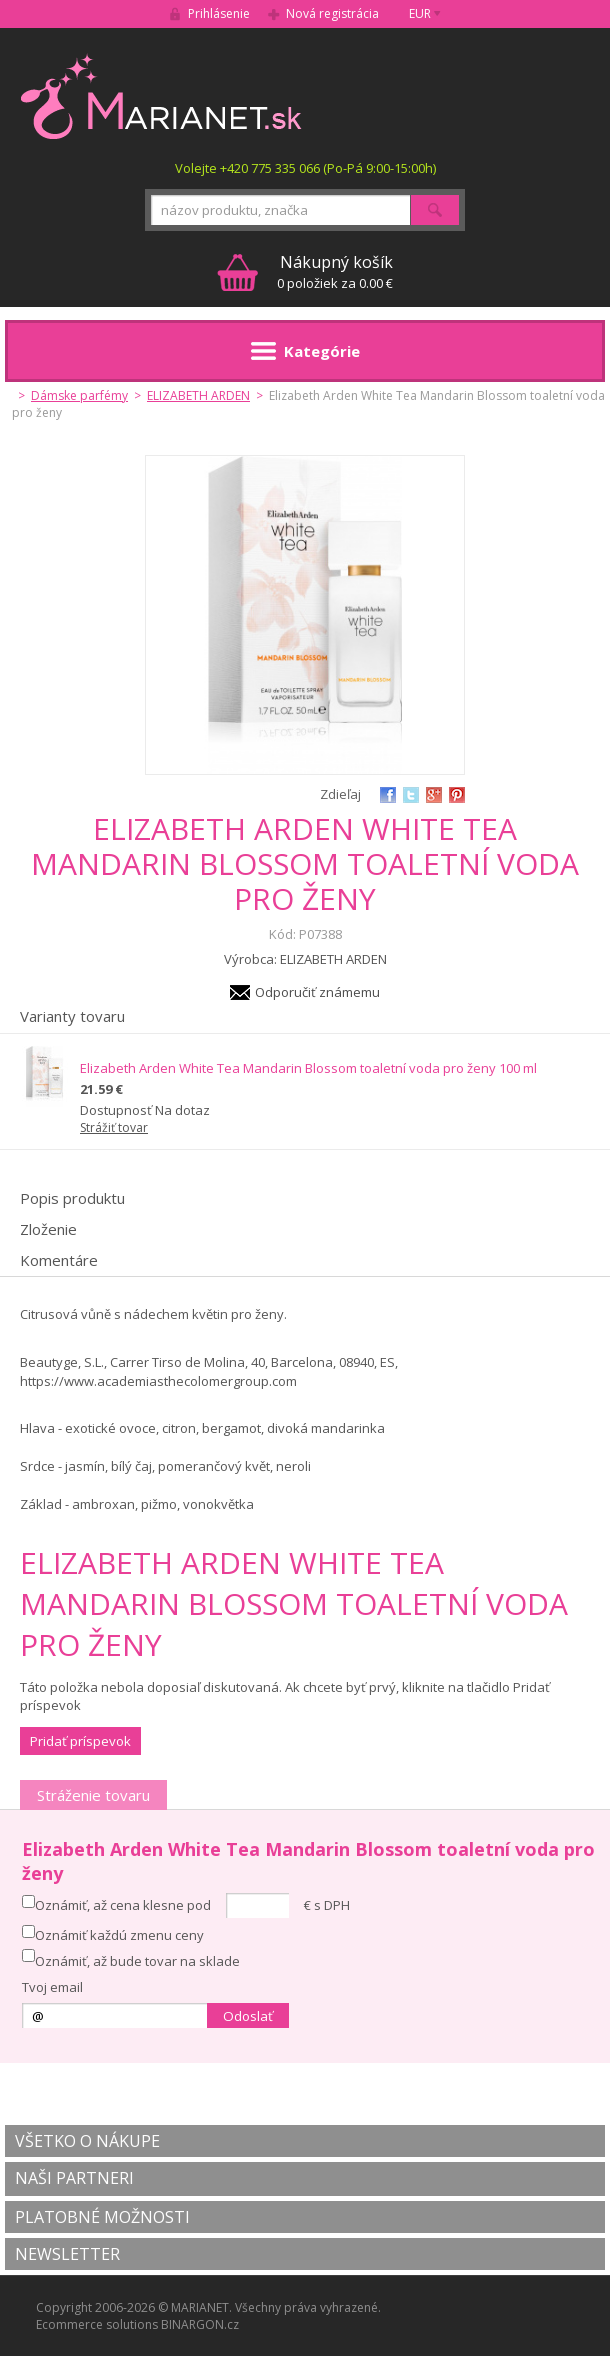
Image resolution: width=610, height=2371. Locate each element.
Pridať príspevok (80, 1741)
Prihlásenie (219, 13)
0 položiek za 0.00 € (335, 271)
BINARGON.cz (200, 2324)
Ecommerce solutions (97, 2324)
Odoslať (248, 2016)
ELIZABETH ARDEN (198, 395)
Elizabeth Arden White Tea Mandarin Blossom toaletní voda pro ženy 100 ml (308, 1068)
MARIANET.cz (162, 96)
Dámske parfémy (79, 395)
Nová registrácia (332, 13)
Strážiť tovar (114, 1127)
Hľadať (435, 210)
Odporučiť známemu (317, 992)
